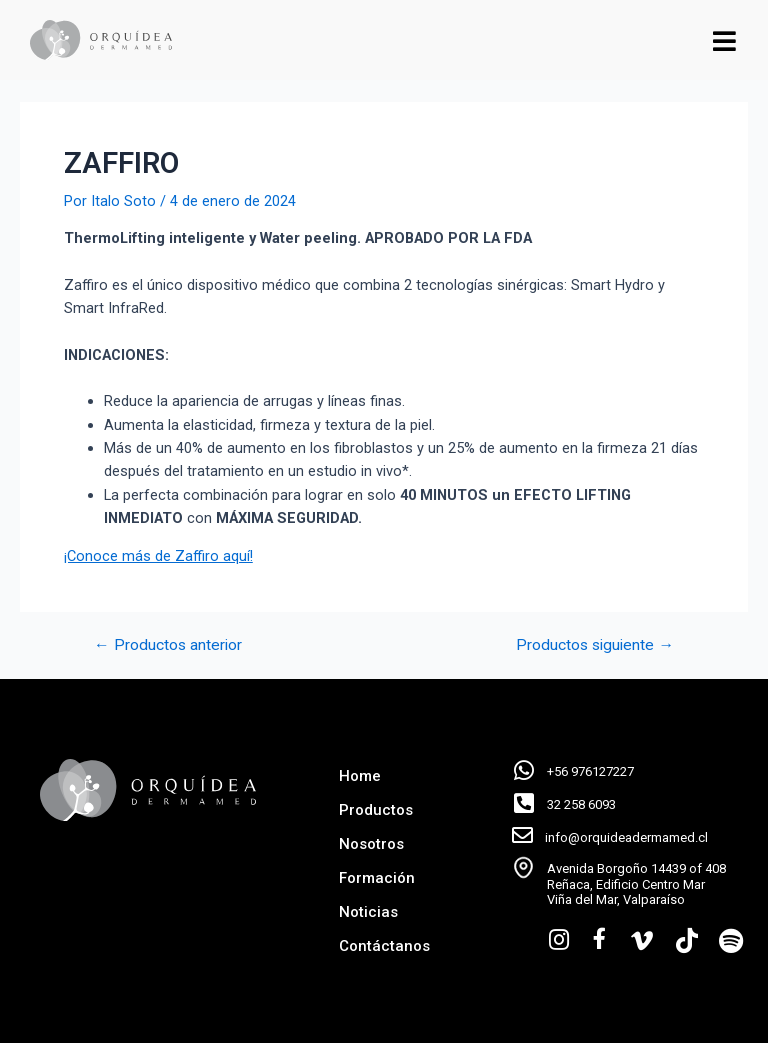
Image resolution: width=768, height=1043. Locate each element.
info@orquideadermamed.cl (626, 837)
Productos (376, 810)
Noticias (368, 912)
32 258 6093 (581, 804)
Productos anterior (168, 646)
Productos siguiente (595, 646)
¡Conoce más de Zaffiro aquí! (158, 556)
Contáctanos (384, 946)
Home (360, 776)
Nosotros (371, 844)
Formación (377, 878)
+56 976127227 (590, 771)
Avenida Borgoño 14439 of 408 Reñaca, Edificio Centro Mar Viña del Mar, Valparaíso (636, 884)
